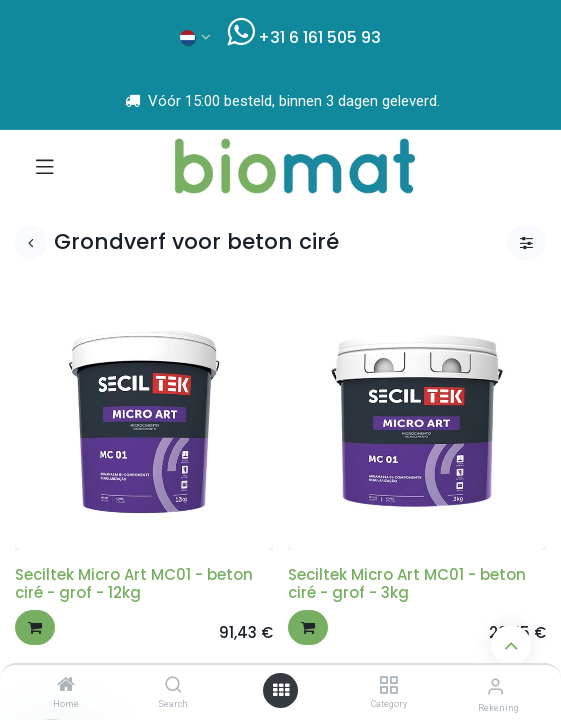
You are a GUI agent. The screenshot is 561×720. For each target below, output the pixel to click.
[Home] (66, 686)
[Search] (173, 686)
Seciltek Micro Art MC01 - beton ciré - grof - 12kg (134, 583)
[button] (35, 627)
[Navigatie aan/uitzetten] (45, 166)
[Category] (388, 686)
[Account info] (495, 686)
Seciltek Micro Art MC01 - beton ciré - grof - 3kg (407, 583)
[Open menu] (281, 690)
